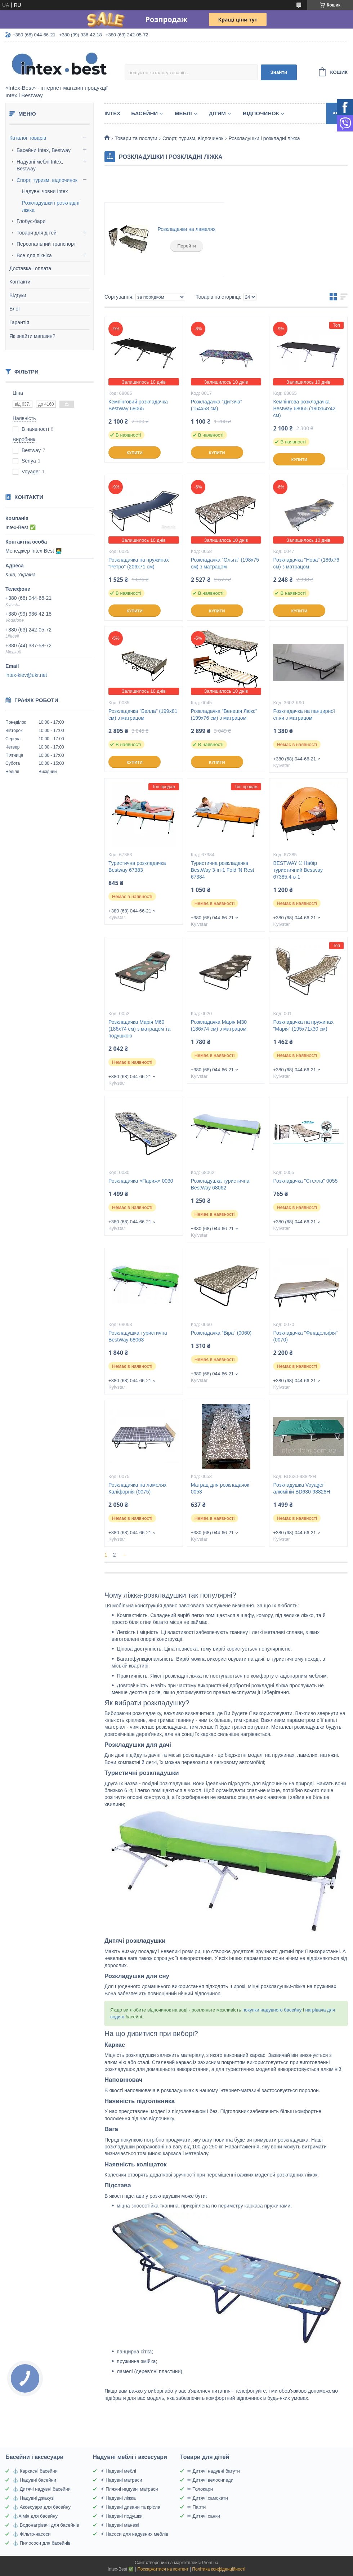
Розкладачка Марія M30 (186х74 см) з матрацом (219, 1025)
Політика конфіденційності (218, 2569)
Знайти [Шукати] (278, 72)
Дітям (217, 113)
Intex (112, 113)
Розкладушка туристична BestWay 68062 (220, 1184)
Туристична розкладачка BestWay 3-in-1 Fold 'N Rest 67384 (222, 870)
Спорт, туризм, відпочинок (47, 180)
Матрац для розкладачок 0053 (220, 1488)
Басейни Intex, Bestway (44, 150)
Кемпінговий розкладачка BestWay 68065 (138, 405)
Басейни (144, 113)
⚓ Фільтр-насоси (31, 2534)
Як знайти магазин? (32, 336)
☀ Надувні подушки (121, 2516)
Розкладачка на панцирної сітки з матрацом (304, 714)
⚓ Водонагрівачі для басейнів (46, 2525)
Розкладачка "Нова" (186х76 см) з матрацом (306, 563)
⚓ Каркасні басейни (35, 2471)
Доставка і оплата (30, 268)
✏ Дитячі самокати (207, 2498)
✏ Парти (196, 2507)
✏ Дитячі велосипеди (210, 2480)
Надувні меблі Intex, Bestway (40, 165)
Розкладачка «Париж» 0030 (140, 1181)
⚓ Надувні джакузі (33, 2498)
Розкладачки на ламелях (187, 229)
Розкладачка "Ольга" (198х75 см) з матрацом (225, 563)
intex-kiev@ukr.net (26, 675)
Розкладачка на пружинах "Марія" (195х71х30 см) (303, 1025)
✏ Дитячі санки (203, 2516)
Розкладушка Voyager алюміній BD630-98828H (301, 1488)
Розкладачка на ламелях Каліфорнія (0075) (137, 1488)
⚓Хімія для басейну (35, 2516)
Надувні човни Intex (45, 191)
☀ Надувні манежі (119, 2525)
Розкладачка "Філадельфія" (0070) (305, 1336)
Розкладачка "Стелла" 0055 (305, 1181)
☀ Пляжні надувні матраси (129, 2489)
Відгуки (17, 295)
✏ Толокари (200, 2489)
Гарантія (19, 322)
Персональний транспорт (46, 244)
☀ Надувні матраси (121, 2480)
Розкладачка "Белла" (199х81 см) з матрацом (142, 714)
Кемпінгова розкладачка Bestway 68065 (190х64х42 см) (304, 408)
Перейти (186, 246)
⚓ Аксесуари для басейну (42, 2507)
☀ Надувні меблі (118, 2471)
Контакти (19, 282)
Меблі (183, 113)
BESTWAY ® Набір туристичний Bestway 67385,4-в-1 (298, 870)
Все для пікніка (34, 255)
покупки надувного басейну (271, 2010)
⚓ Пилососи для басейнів (42, 2543)
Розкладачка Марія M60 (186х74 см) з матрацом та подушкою (139, 1029)
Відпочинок (261, 113)
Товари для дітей (37, 233)
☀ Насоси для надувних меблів (134, 2534)
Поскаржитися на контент (162, 2569)
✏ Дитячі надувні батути (213, 2471)
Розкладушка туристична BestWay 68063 (137, 1336)
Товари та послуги (136, 138)
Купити (134, 453)
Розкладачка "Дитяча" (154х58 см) (216, 405)
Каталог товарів (27, 138)
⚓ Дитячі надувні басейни (42, 2489)
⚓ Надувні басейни (34, 2480)
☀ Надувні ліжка (118, 2498)
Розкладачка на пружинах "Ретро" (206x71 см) (138, 563)
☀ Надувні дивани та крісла (130, 2507)
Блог (14, 309)
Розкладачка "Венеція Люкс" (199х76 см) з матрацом (224, 714)
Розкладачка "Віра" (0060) (221, 1333)
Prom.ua (210, 2562)
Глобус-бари (31, 221)
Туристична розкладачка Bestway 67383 (137, 866)
